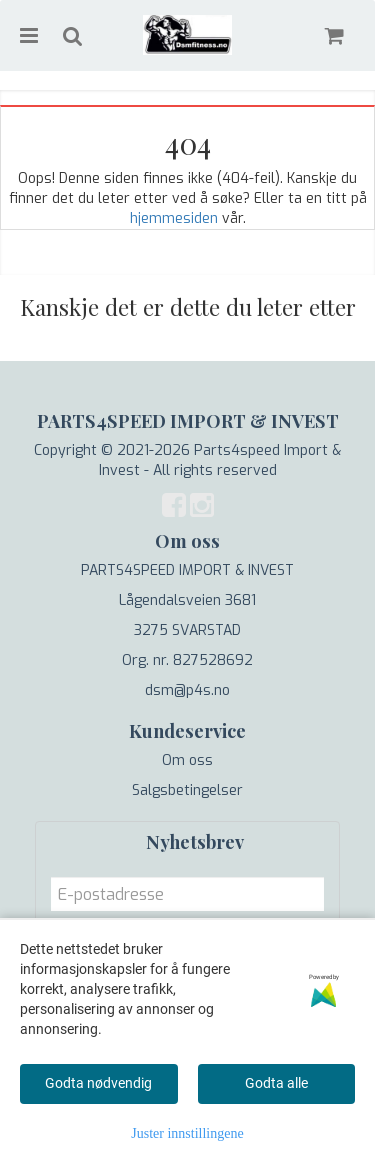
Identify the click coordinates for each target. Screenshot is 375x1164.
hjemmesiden (174, 218)
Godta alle (276, 1083)
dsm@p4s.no (187, 690)
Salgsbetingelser (187, 790)
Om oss (187, 760)
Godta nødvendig (98, 1083)
